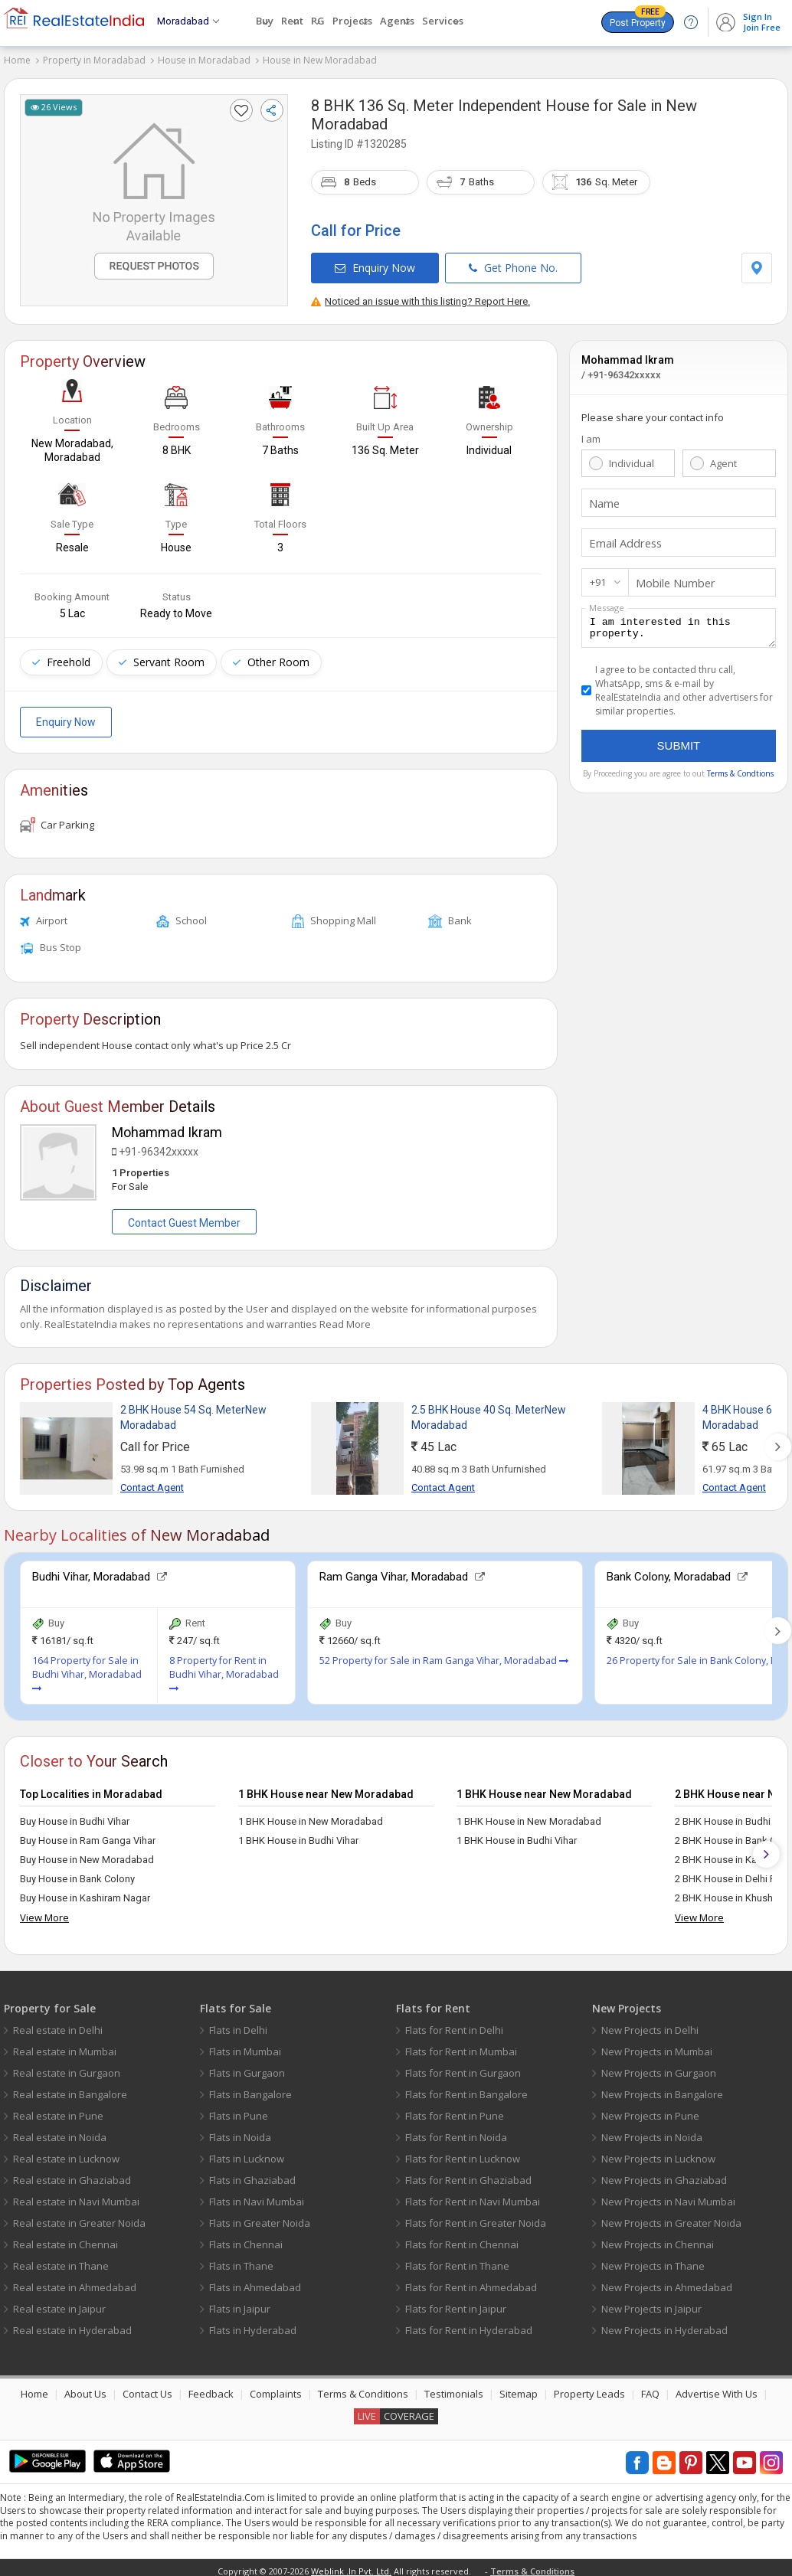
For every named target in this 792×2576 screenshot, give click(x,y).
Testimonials (453, 2388)
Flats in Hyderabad (252, 2324)
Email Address (622, 536)
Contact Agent (152, 1481)
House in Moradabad (204, 60)
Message (606, 600)
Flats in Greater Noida (259, 2217)
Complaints (276, 2388)
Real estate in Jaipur (59, 2303)
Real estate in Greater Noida (79, 2217)
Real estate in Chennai (65, 2238)
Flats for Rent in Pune (454, 2110)
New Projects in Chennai (657, 2238)
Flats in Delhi (238, 2024)
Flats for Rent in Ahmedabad (471, 2281)
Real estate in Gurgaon (66, 2067)
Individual (631, 456)
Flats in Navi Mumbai (256, 2195)
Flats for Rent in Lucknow (462, 2152)
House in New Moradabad (320, 60)
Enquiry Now (375, 260)
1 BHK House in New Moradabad (310, 1815)
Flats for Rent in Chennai (462, 2238)
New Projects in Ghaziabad (664, 2174)
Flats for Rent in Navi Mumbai (472, 2195)
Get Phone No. (513, 260)
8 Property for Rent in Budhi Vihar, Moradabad (224, 1668)
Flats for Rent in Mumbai (461, 2045)
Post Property (638, 19)
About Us (85, 2388)
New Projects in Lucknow (658, 2152)
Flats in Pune (238, 2110)
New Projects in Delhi (650, 2024)
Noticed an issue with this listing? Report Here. (420, 294)
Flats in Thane (241, 2260)
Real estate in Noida (59, 2131)
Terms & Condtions (740, 771)
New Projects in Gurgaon (658, 2067)
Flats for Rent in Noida (456, 2131)
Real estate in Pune (58, 2110)
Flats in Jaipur (239, 2303)
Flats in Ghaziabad (252, 2174)
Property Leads (589, 2388)
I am (591, 432)
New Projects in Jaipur (651, 2303)
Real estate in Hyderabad (72, 2324)
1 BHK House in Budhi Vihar (298, 1834)
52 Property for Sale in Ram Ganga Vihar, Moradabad (444, 1654)
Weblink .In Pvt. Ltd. (351, 2565)
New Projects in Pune (650, 2110)
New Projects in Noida (651, 2131)
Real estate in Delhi (58, 2024)
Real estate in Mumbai (64, 2045)
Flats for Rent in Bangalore (466, 2088)
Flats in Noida (240, 2131)
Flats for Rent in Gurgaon (463, 2067)
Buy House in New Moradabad (87, 1853)
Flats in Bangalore (250, 2088)
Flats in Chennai (246, 2238)
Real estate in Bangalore (70, 2088)
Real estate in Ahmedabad (74, 2281)
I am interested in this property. (678, 623)
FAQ (650, 2388)
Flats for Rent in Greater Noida (475, 2217)
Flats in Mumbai (245, 2045)
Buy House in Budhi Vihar (74, 1815)
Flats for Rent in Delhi (454, 2024)
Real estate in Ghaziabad (72, 2174)
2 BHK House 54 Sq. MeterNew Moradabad (193, 1411)
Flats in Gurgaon (247, 2067)
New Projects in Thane (653, 2260)
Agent (723, 456)
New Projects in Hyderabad (664, 2324)
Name (603, 496)
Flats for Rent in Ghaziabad (468, 2174)
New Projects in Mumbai (656, 2045)
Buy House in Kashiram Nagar (85, 1892)
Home (17, 60)
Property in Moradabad (94, 60)
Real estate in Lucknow (66, 2152)
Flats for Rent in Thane (457, 2260)
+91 (598, 575)
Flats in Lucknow (246, 2152)
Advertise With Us (717, 2388)
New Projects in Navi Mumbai (668, 2195)
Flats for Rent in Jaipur (455, 2303)
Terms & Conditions (363, 2388)
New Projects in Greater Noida (671, 2217)
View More (44, 1911)
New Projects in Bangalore (662, 2088)
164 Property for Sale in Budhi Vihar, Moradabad (87, 1668)
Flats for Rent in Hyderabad (468, 2324)
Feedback (211, 2388)
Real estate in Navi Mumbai (76, 2195)
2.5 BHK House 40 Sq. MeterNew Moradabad (488, 1411)
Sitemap (518, 2388)
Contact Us (147, 2388)
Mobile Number (671, 576)
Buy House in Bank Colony (77, 1872)
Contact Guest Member (184, 1217)
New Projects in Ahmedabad (666, 2281)
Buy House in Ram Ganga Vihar (87, 1834)
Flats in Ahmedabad (255, 2281)
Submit (679, 743)
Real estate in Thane (61, 2260)
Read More (345, 1318)
